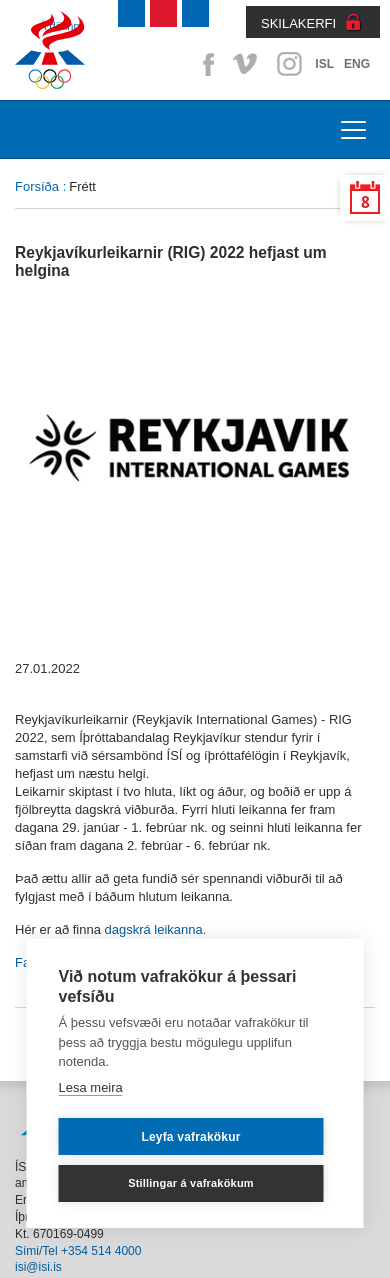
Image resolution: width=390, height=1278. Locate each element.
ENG (357, 64)
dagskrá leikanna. (156, 929)
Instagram (289, 64)
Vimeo (247, 64)
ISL (324, 64)
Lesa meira (91, 1087)
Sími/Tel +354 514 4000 (78, 1251)
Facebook (205, 64)
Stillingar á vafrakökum (191, 1183)
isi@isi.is (38, 1267)
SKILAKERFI (298, 23)
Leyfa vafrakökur (190, 1137)
